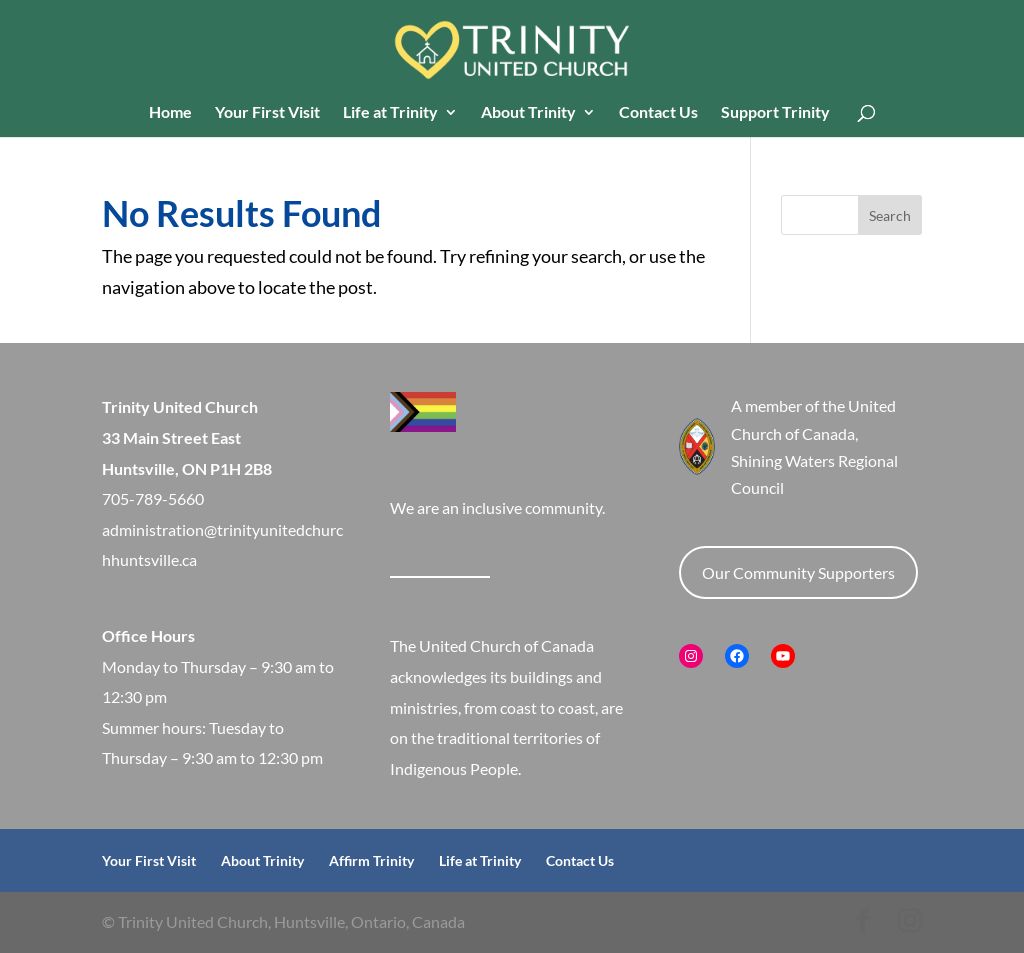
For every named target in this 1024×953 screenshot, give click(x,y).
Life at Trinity (390, 113)
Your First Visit (267, 113)
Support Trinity (775, 113)
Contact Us (658, 113)
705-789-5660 (153, 498)
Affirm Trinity (371, 860)
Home (170, 113)
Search (890, 215)
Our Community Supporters (798, 572)
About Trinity (528, 113)
